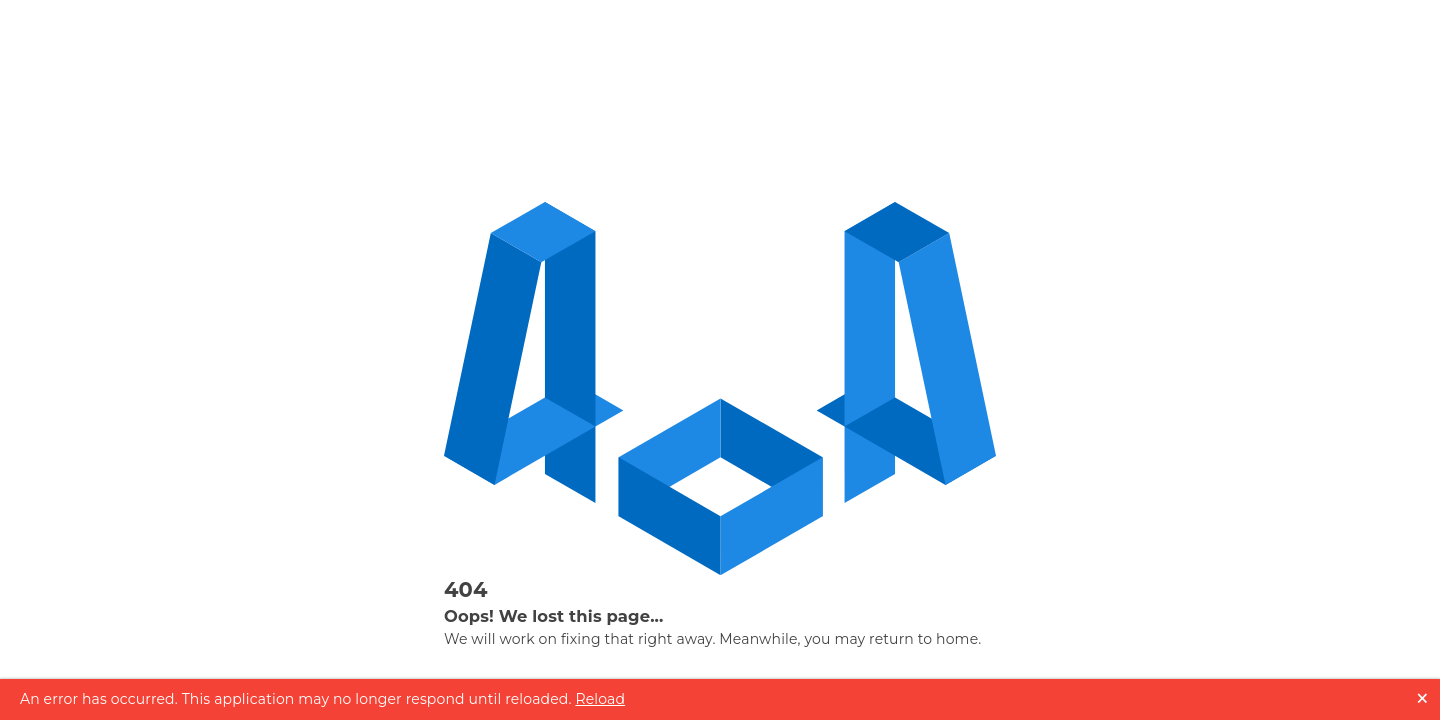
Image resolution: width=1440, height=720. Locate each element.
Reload (600, 699)
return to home (923, 639)
